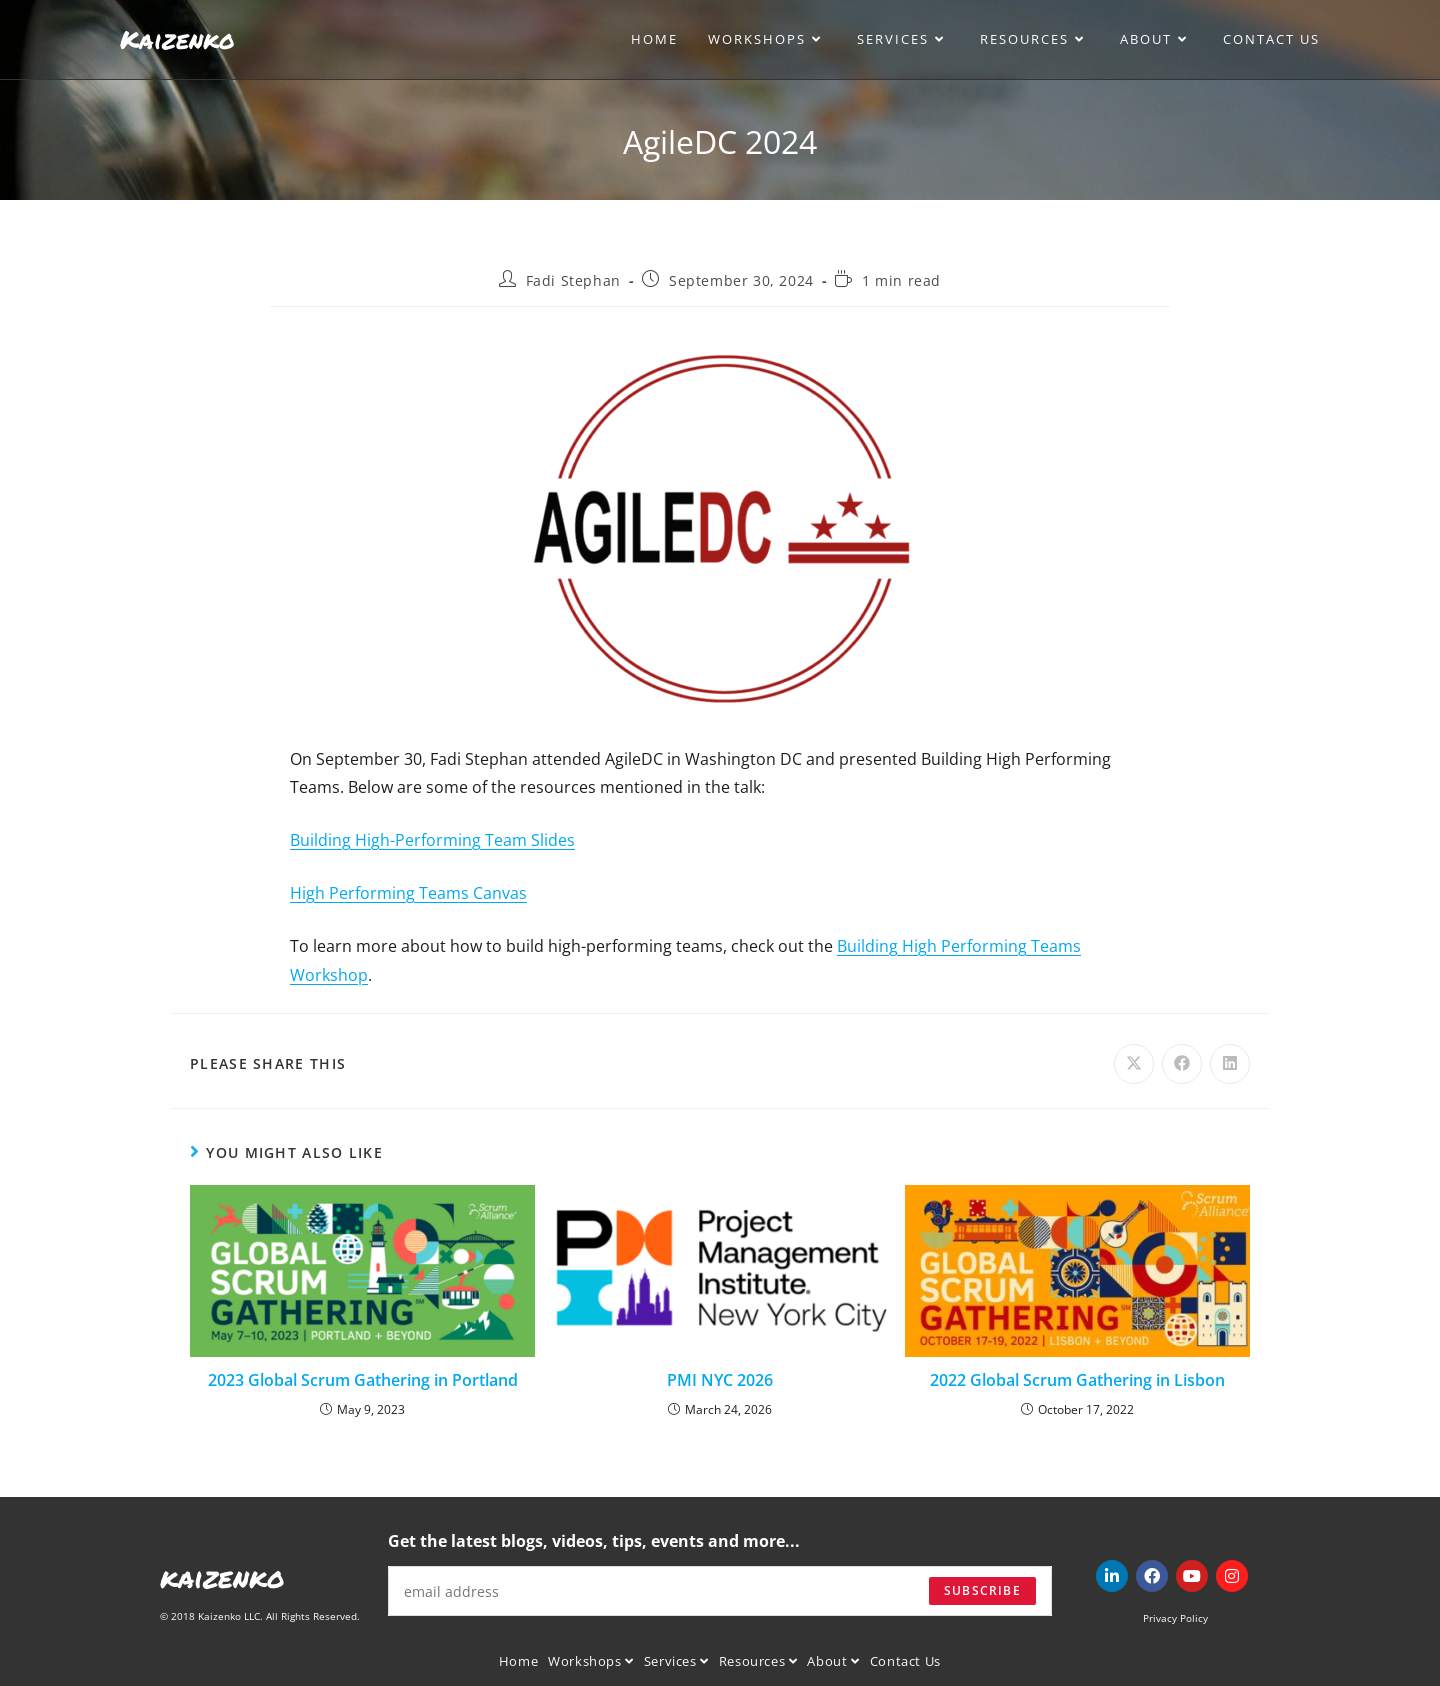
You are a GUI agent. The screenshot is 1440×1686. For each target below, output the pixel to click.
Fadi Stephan (573, 280)
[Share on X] (1134, 1064)
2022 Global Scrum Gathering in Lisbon (1077, 1380)
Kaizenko (177, 39)
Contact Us (905, 1661)
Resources (758, 1661)
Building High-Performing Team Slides (432, 840)
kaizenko (222, 1577)
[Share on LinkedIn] (1230, 1064)
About (833, 1661)
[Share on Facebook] (1182, 1064)
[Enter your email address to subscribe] (720, 1591)
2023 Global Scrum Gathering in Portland (363, 1380)
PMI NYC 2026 (720, 1380)
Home (518, 1661)
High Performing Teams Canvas (408, 893)
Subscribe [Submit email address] (982, 1590)
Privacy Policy (1175, 1618)
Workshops (591, 1661)
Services (676, 1661)
